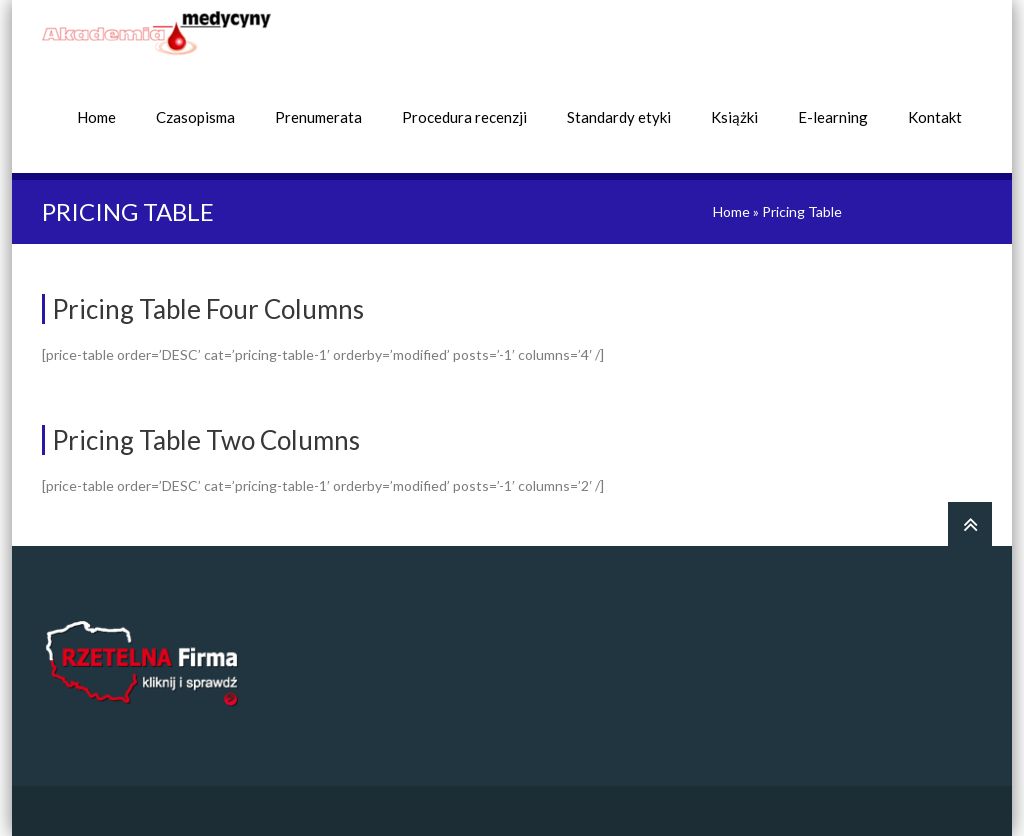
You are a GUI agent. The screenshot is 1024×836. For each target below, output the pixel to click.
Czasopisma (195, 117)
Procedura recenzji (464, 117)
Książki (734, 117)
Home (96, 117)
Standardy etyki (619, 117)
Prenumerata (318, 117)
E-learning (833, 117)
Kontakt (935, 117)
